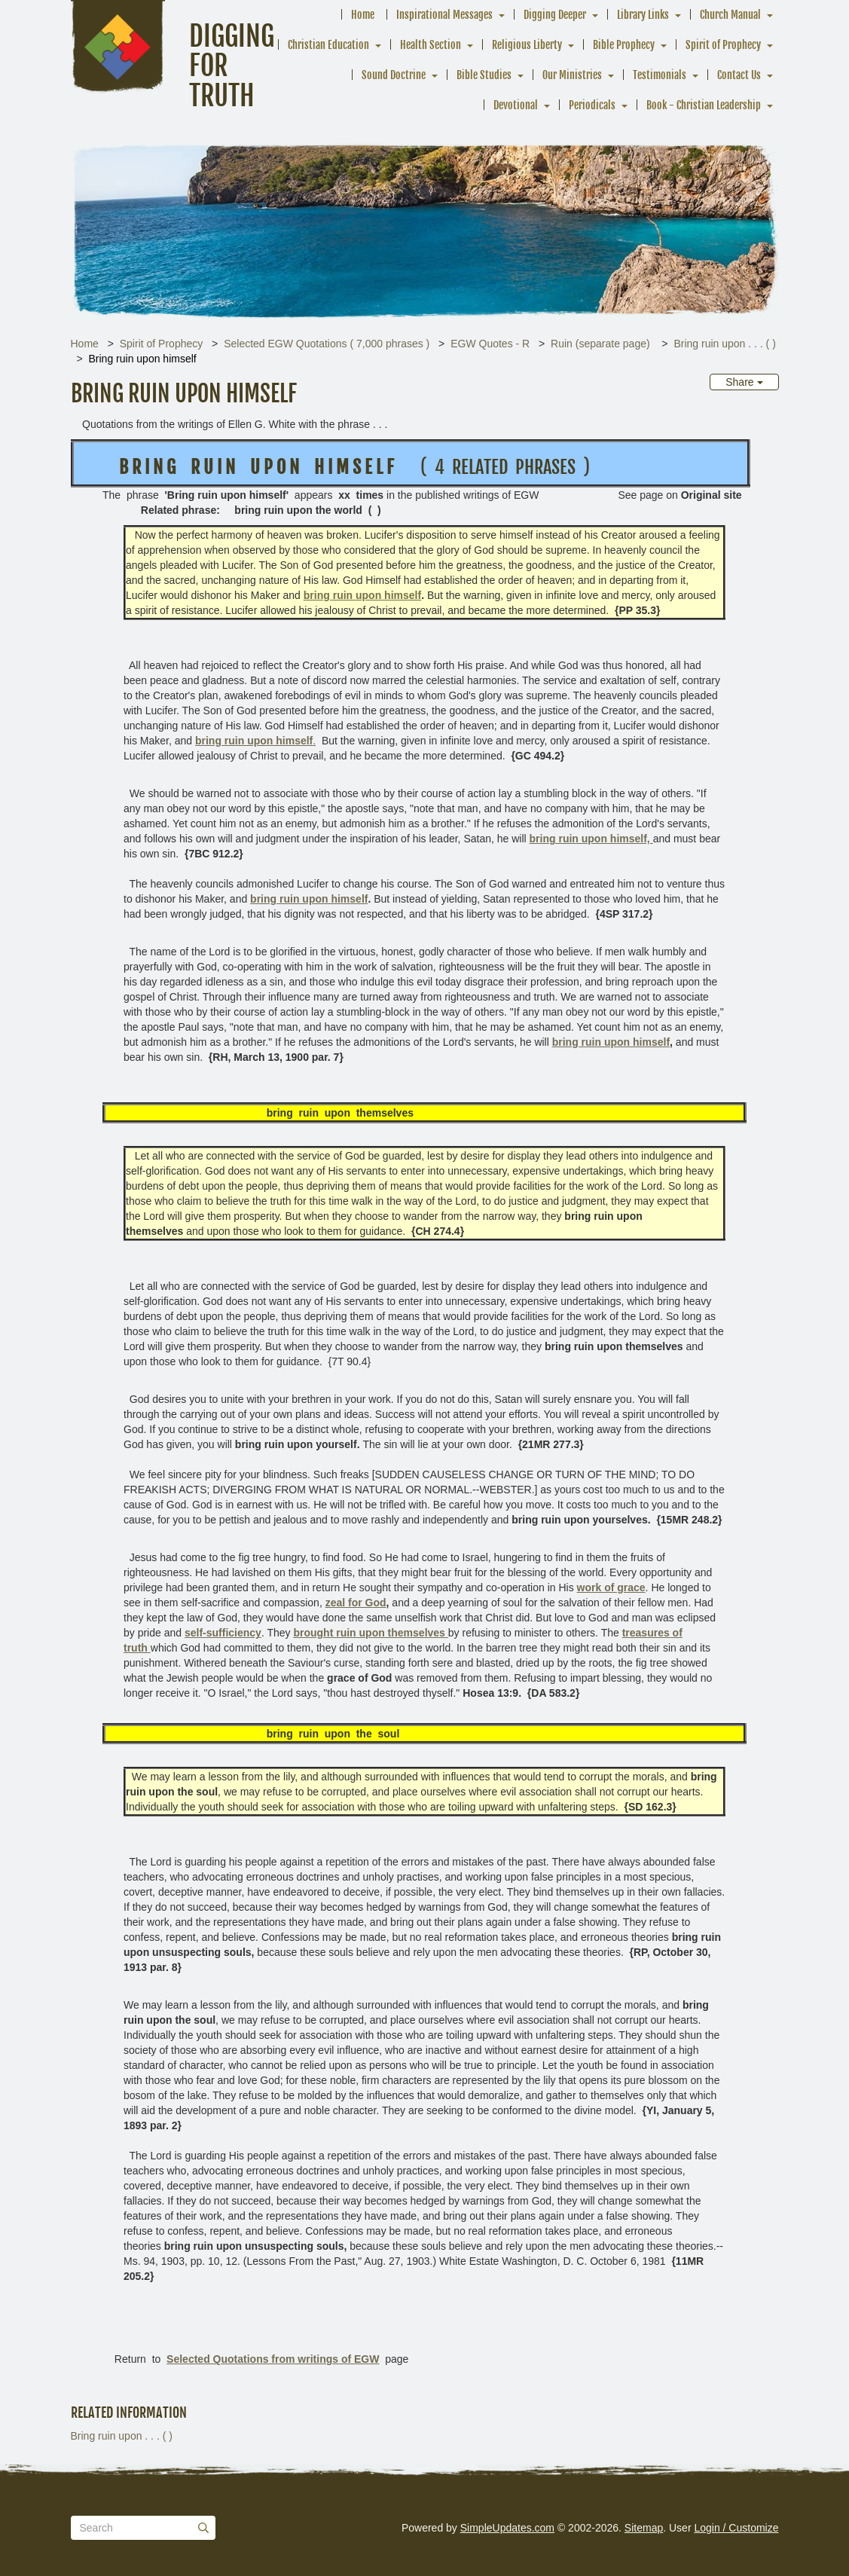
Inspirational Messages (444, 14)
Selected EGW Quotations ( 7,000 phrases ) (326, 344)
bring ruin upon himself (309, 899)
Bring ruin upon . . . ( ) (724, 344)
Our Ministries (572, 75)
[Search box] (143, 2528)
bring (362, 595)
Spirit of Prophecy (723, 44)
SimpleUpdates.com (507, 2528)
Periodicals (592, 105)
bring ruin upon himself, (591, 839)
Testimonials (659, 75)
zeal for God (355, 1603)
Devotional (515, 105)
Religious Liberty (527, 44)
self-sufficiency (223, 1633)
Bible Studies (484, 75)
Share (743, 382)
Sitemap (644, 2528)
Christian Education (328, 44)
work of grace (611, 1587)
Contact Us (739, 75)
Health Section (430, 44)
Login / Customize (736, 2528)
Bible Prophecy (624, 44)
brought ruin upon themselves (370, 1633)
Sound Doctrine (394, 75)
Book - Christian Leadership (703, 105)
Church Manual (730, 14)
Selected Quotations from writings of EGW (272, 2359)
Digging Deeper (555, 14)
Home (362, 14)
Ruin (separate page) (601, 344)
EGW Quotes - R (490, 344)
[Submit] (203, 2528)
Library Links (643, 14)
